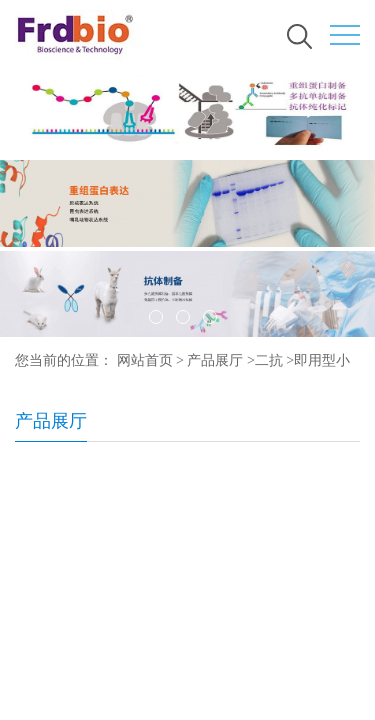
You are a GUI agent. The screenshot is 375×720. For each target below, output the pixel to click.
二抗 (269, 360)
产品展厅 (215, 360)
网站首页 (145, 360)
